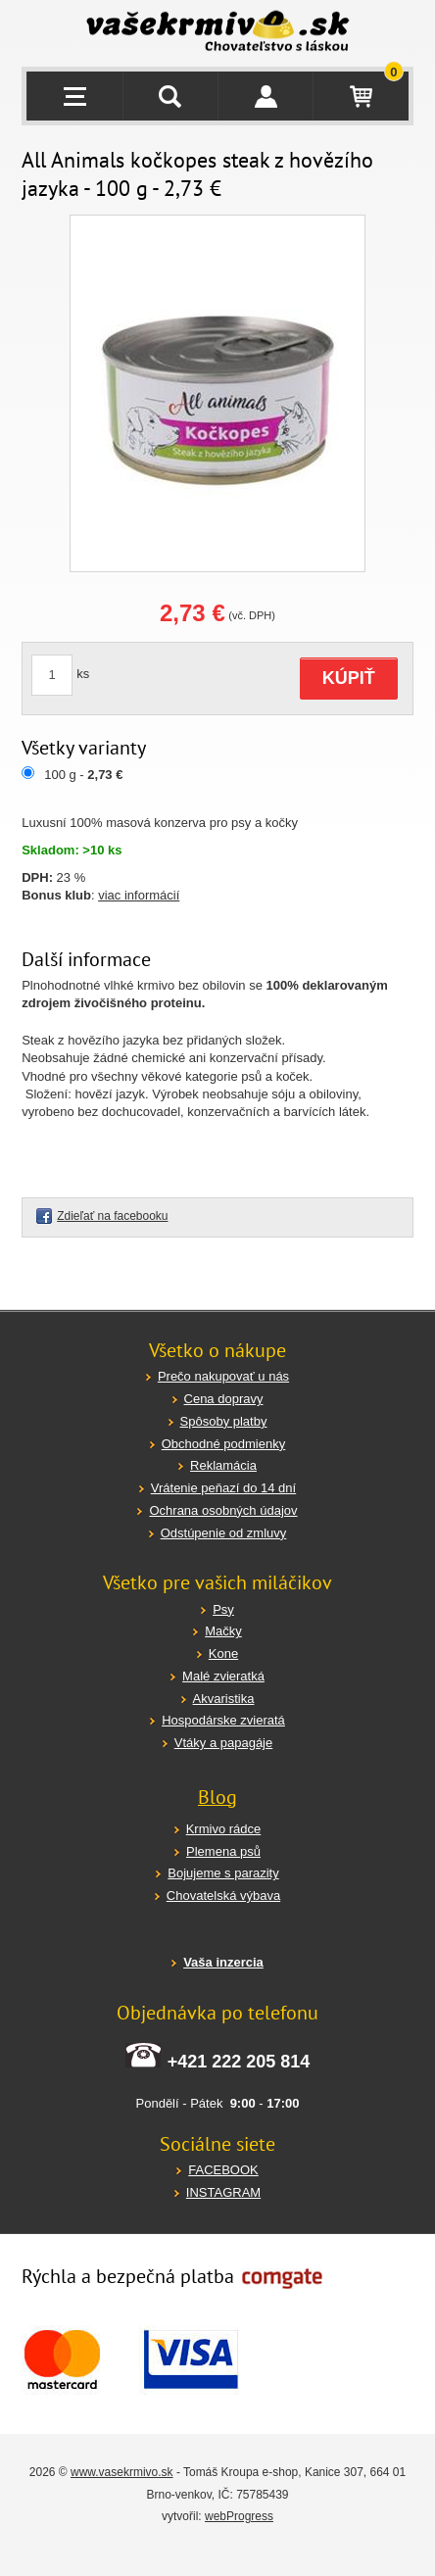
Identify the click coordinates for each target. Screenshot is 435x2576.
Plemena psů (223, 1851)
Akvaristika (224, 1698)
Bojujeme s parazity (223, 1873)
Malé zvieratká (223, 1676)
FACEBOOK (223, 2170)
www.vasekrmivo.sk (122, 2472)
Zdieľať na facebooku (112, 1216)
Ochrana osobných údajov (223, 1510)
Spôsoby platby (223, 1421)
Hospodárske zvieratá (223, 1720)
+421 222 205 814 (239, 2061)
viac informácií (138, 895)
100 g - (83, 774)
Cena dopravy (224, 1398)
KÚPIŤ (348, 678)
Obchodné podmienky (223, 1443)
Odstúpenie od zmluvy (224, 1533)
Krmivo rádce (224, 1829)
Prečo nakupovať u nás (223, 1376)
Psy (223, 1609)
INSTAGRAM (223, 2192)
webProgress (239, 2516)
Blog (217, 1797)
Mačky (223, 1631)
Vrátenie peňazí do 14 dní (223, 1488)
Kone (223, 1653)
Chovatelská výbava (223, 1895)
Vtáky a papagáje (223, 1742)
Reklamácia (223, 1465)
